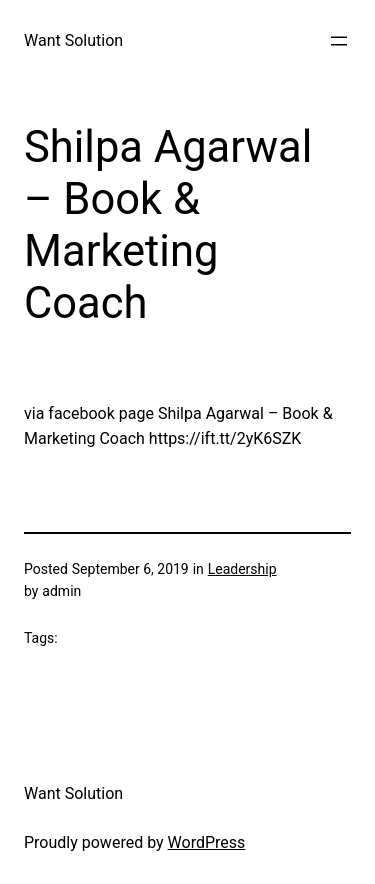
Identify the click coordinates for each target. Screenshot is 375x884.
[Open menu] (339, 41)
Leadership (242, 569)
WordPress (207, 842)
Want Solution (73, 40)
